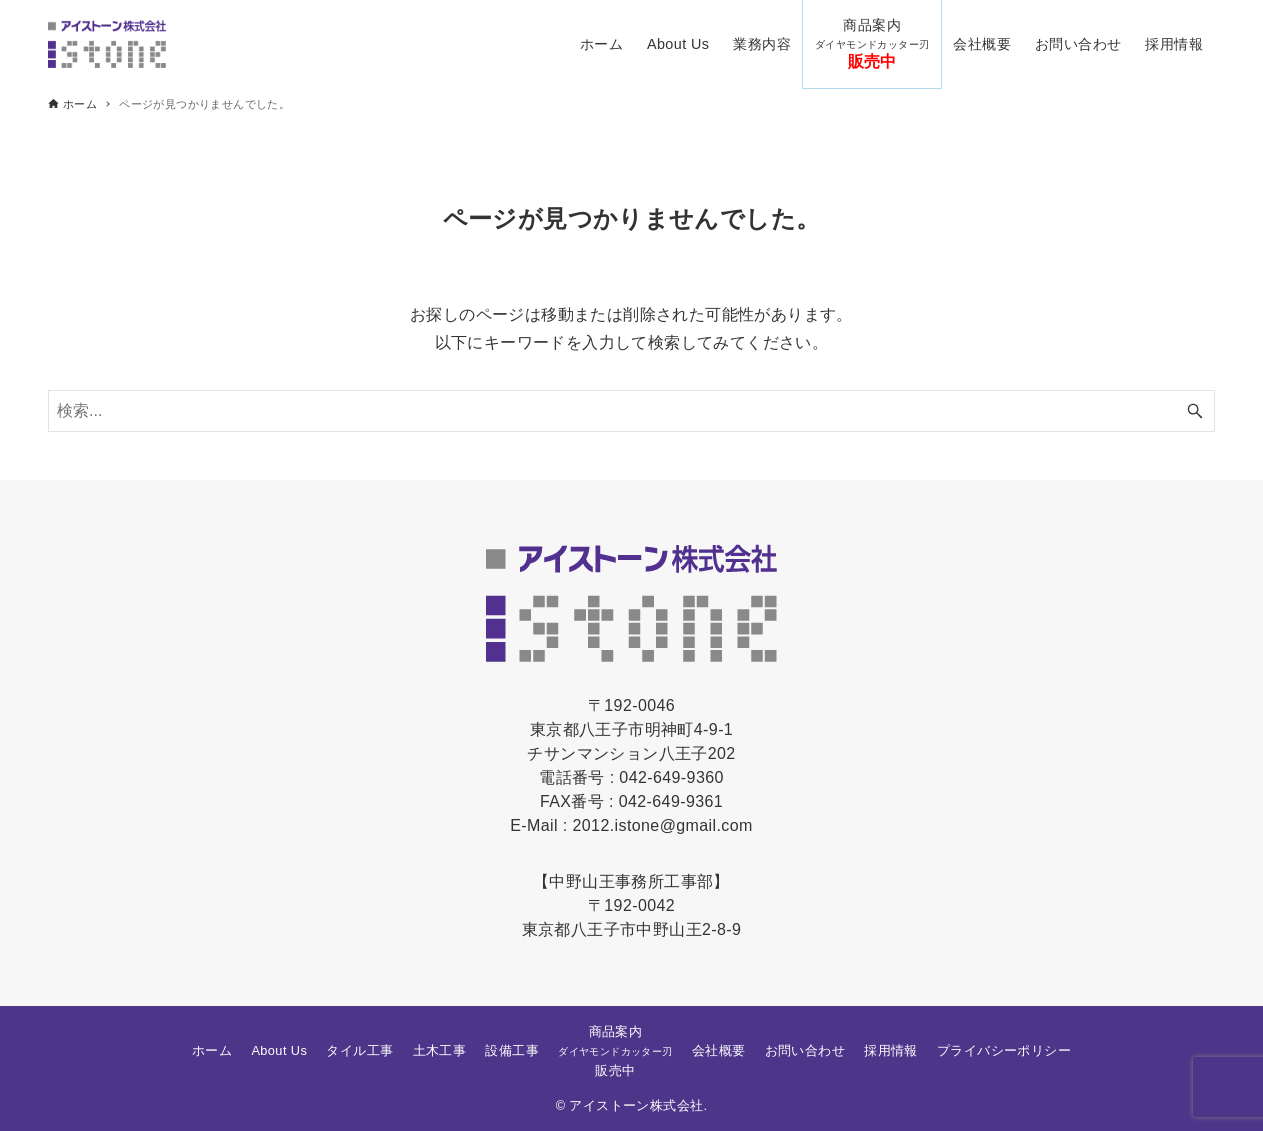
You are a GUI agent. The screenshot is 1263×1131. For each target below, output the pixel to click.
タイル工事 (359, 1050)
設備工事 (512, 1050)
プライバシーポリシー (1004, 1050)
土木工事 (440, 1050)
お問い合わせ (805, 1050)
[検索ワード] (631, 411)
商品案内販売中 (615, 1050)
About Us (279, 1050)
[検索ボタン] (1195, 411)
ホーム (212, 1050)
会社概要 (719, 1050)
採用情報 (891, 1050)
